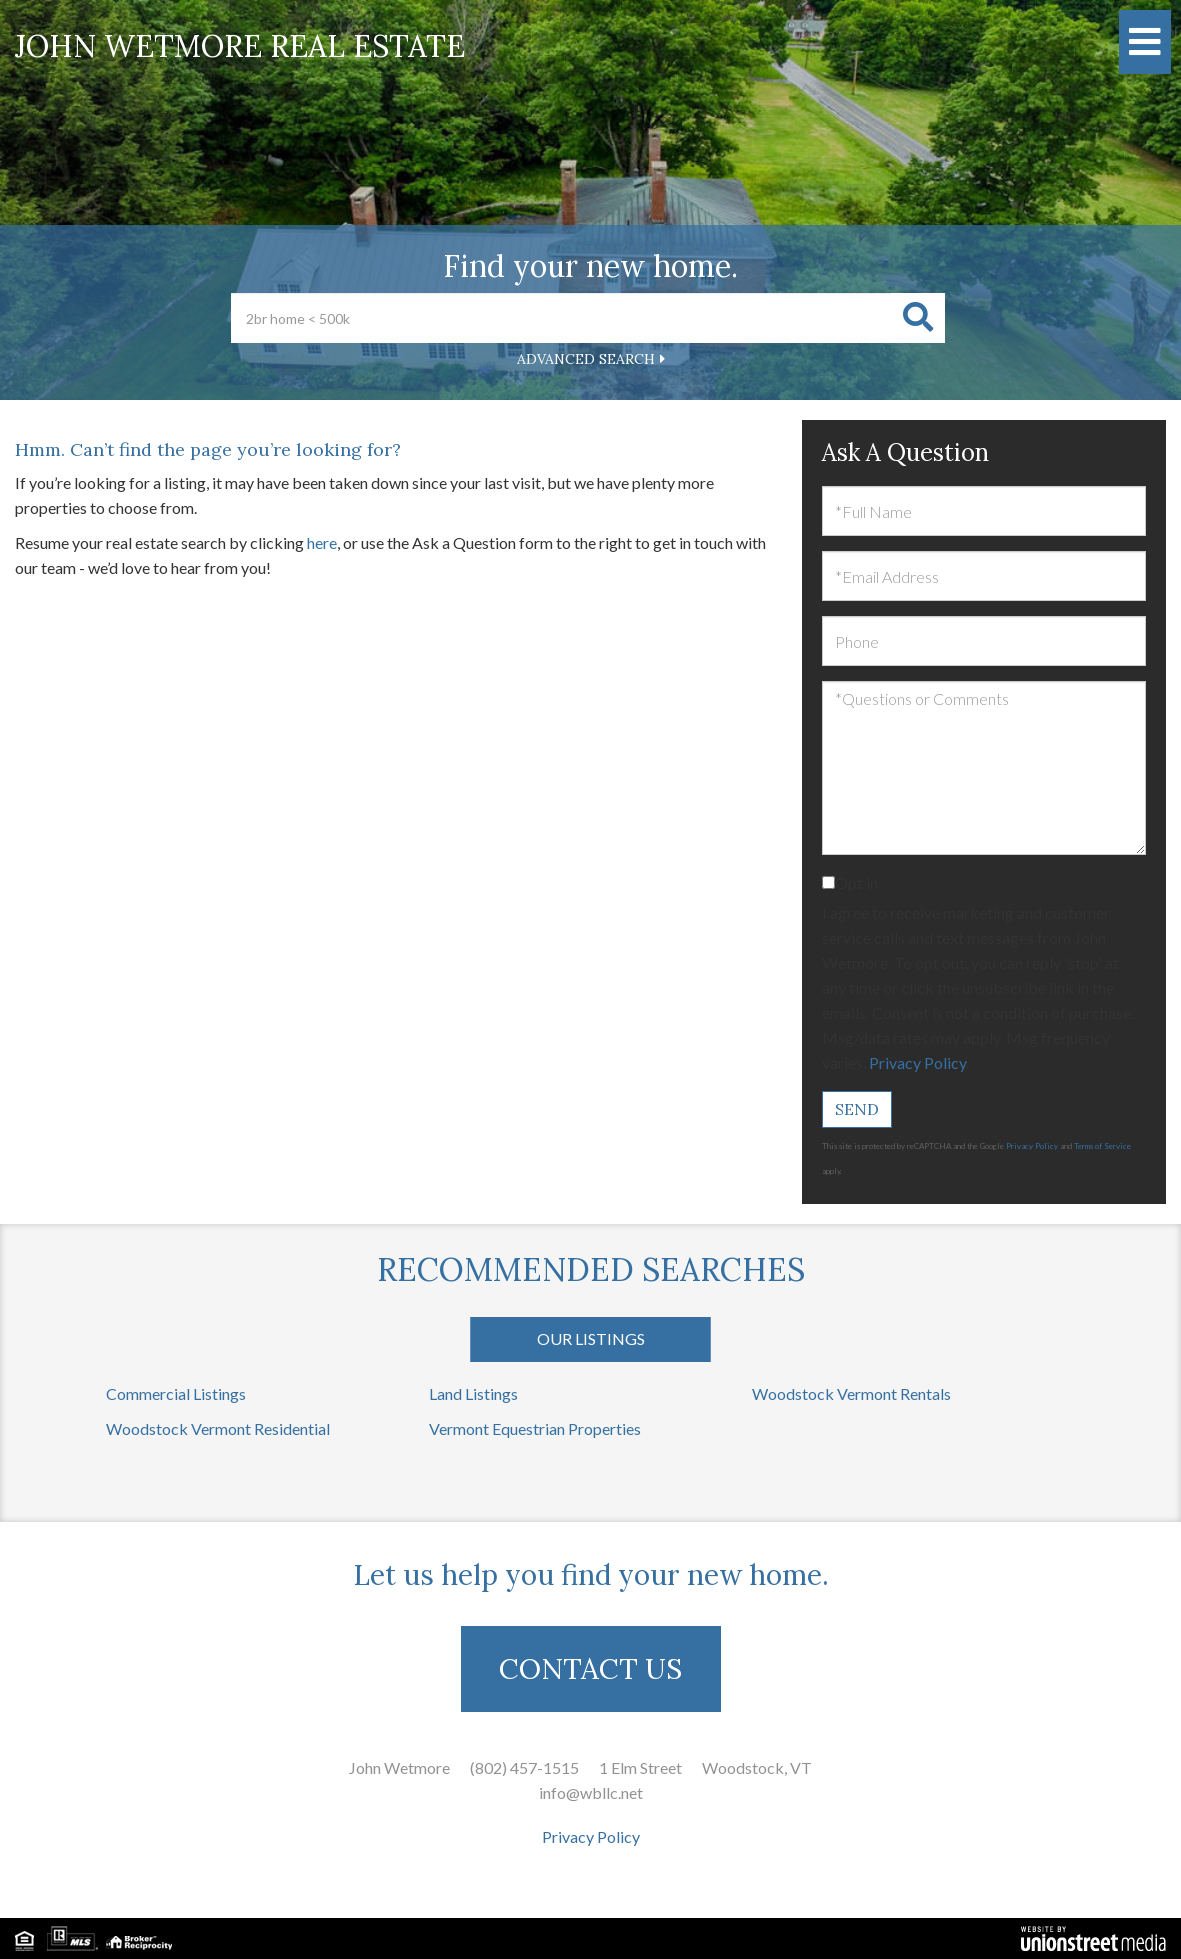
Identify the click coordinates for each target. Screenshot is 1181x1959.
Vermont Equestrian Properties (535, 1428)
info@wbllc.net (591, 1792)
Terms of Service (1102, 1146)
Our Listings (591, 1338)
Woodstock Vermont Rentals (851, 1393)
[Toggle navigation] (1145, 42)
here (322, 542)
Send (857, 1109)
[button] (918, 318)
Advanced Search (586, 359)
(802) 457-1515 (524, 1767)
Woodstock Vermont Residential (218, 1428)
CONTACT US (590, 1669)
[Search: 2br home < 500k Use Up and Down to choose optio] (561, 318)
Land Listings (473, 1393)
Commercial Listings (176, 1393)
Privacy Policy (917, 1062)
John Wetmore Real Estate (240, 46)
